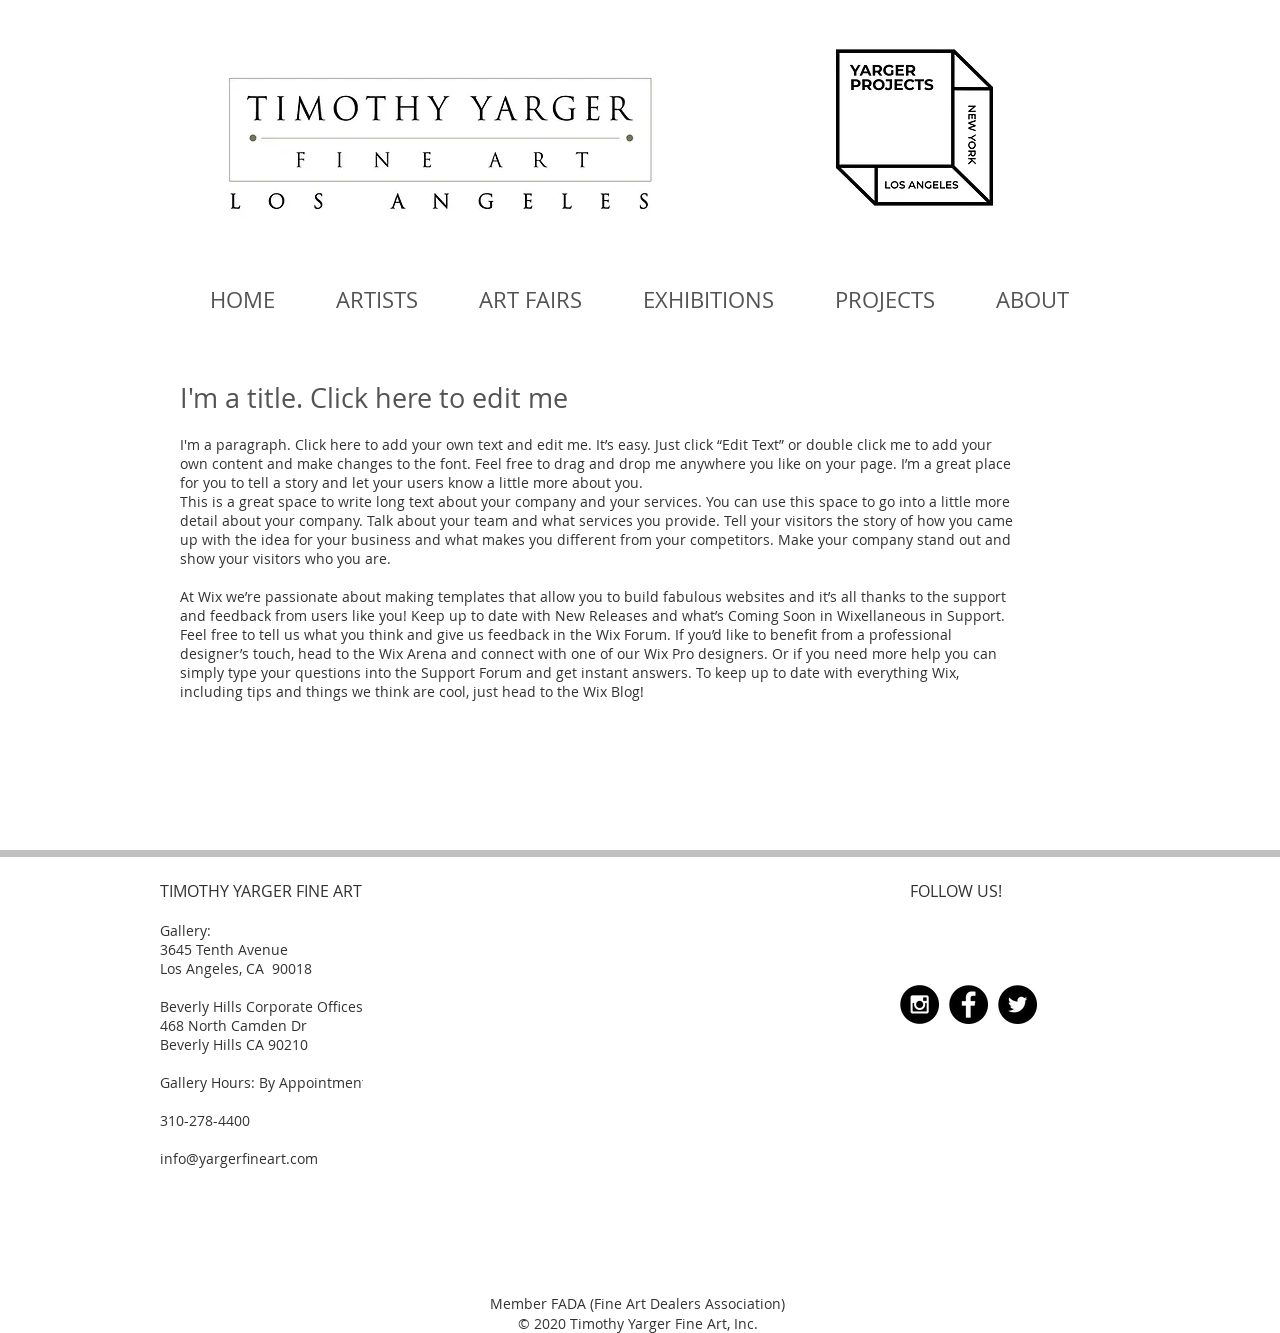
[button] (530, 300)
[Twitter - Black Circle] (1017, 1004)
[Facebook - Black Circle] (968, 1004)
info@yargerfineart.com (239, 1158)
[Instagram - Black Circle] (919, 1004)
